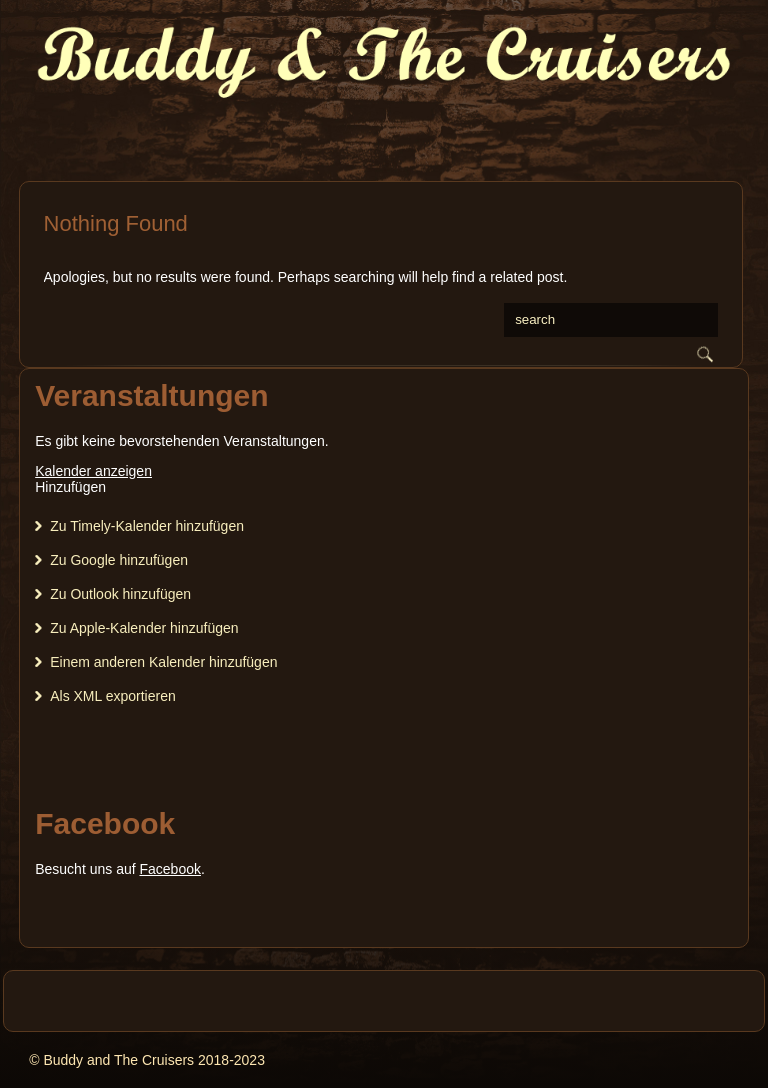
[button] (70, 487)
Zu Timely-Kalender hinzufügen (147, 526)
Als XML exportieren (113, 696)
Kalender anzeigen (93, 471)
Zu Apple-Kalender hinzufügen (144, 628)
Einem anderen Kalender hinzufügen (163, 662)
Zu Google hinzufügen (119, 560)
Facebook (169, 869)
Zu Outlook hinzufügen (120, 594)
